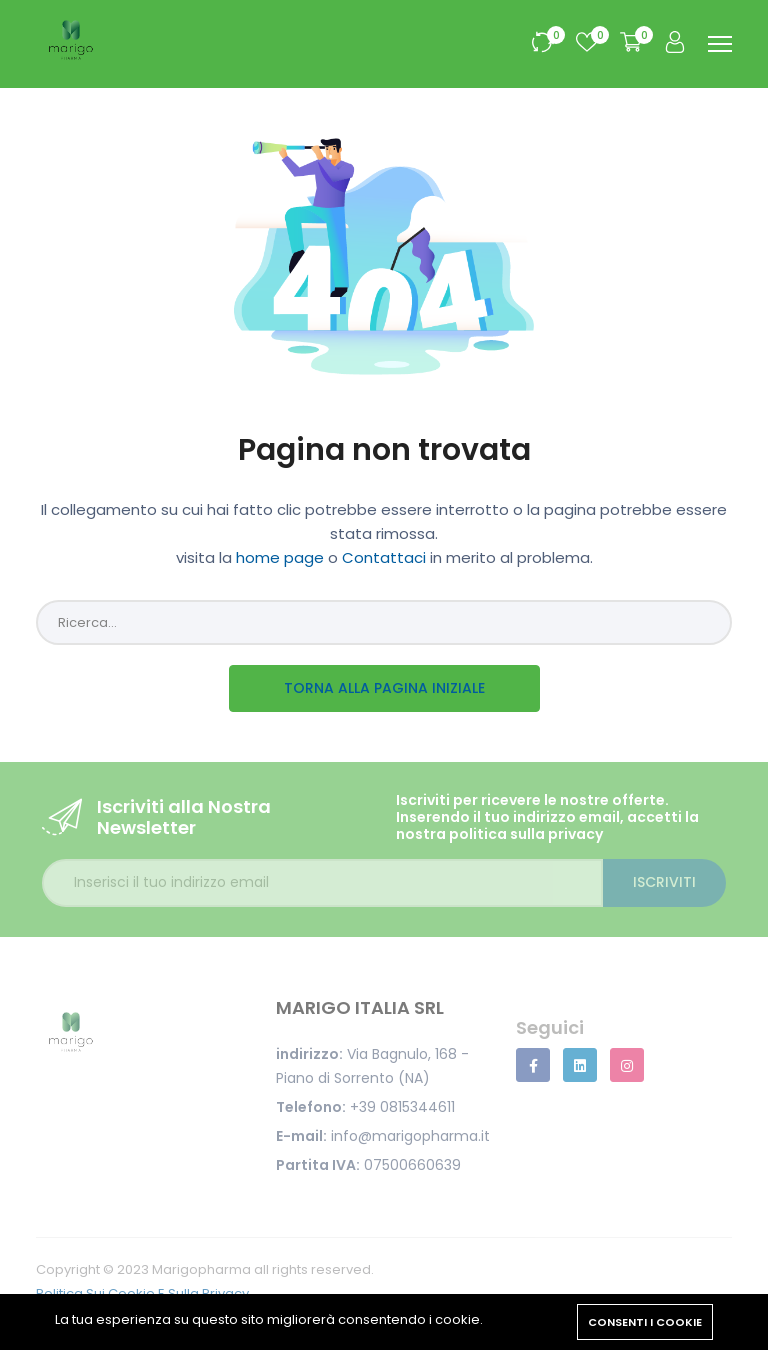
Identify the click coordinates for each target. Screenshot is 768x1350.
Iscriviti (664, 882)
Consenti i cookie (645, 1322)
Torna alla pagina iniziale (384, 688)
